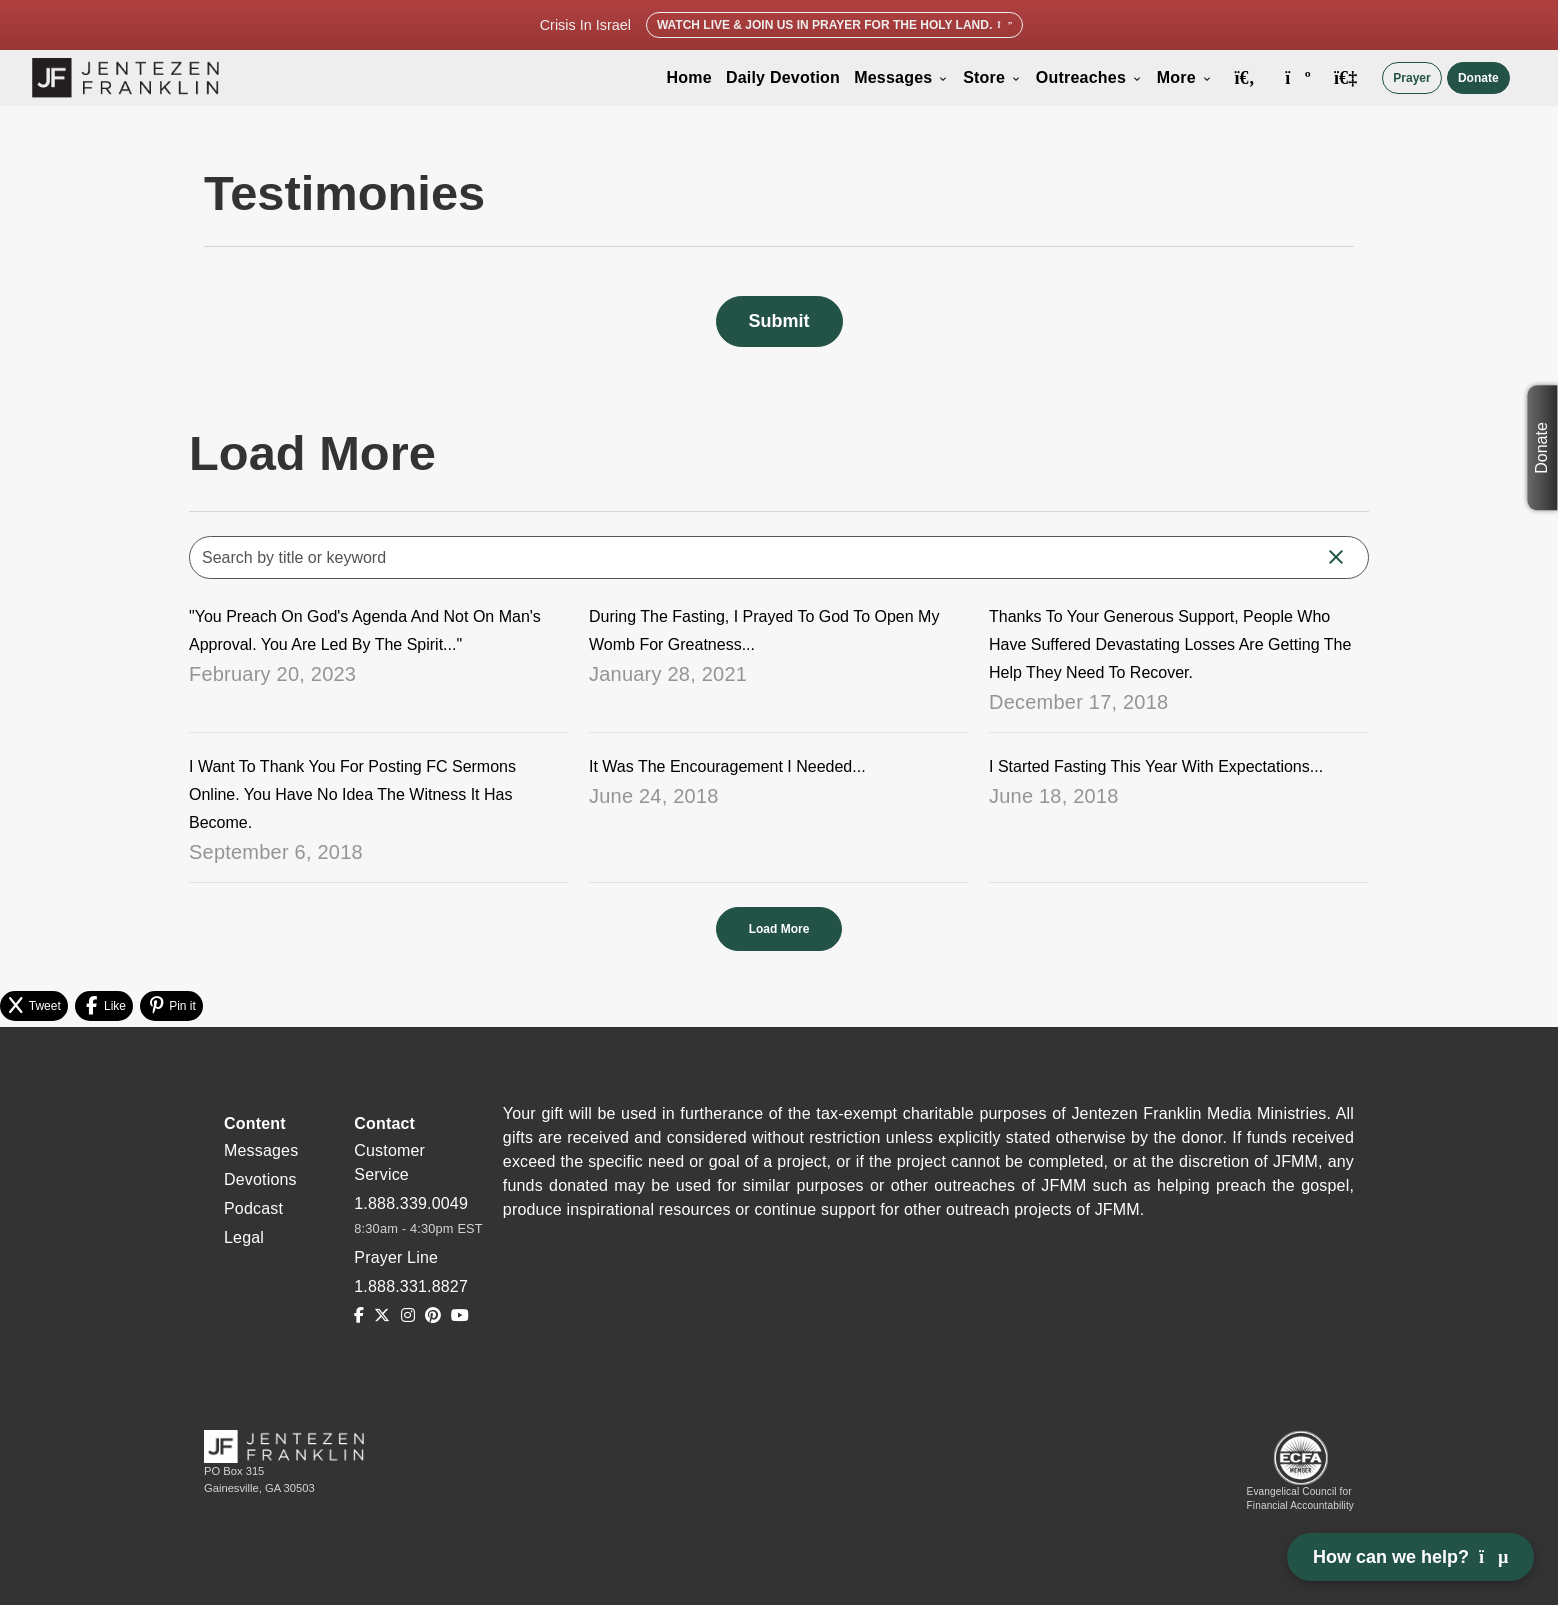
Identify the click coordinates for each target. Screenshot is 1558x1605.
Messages (901, 77)
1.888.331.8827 (411, 1286)
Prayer (1411, 78)
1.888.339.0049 (411, 1203)
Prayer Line (396, 1257)
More (1185, 77)
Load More (779, 929)
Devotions (260, 1179)
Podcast (253, 1208)
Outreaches (1089, 77)
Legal (244, 1237)
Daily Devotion (783, 77)
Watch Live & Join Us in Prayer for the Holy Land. (834, 25)
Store (992, 77)
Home (689, 77)
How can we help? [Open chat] (1410, 1557)
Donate (1478, 78)
